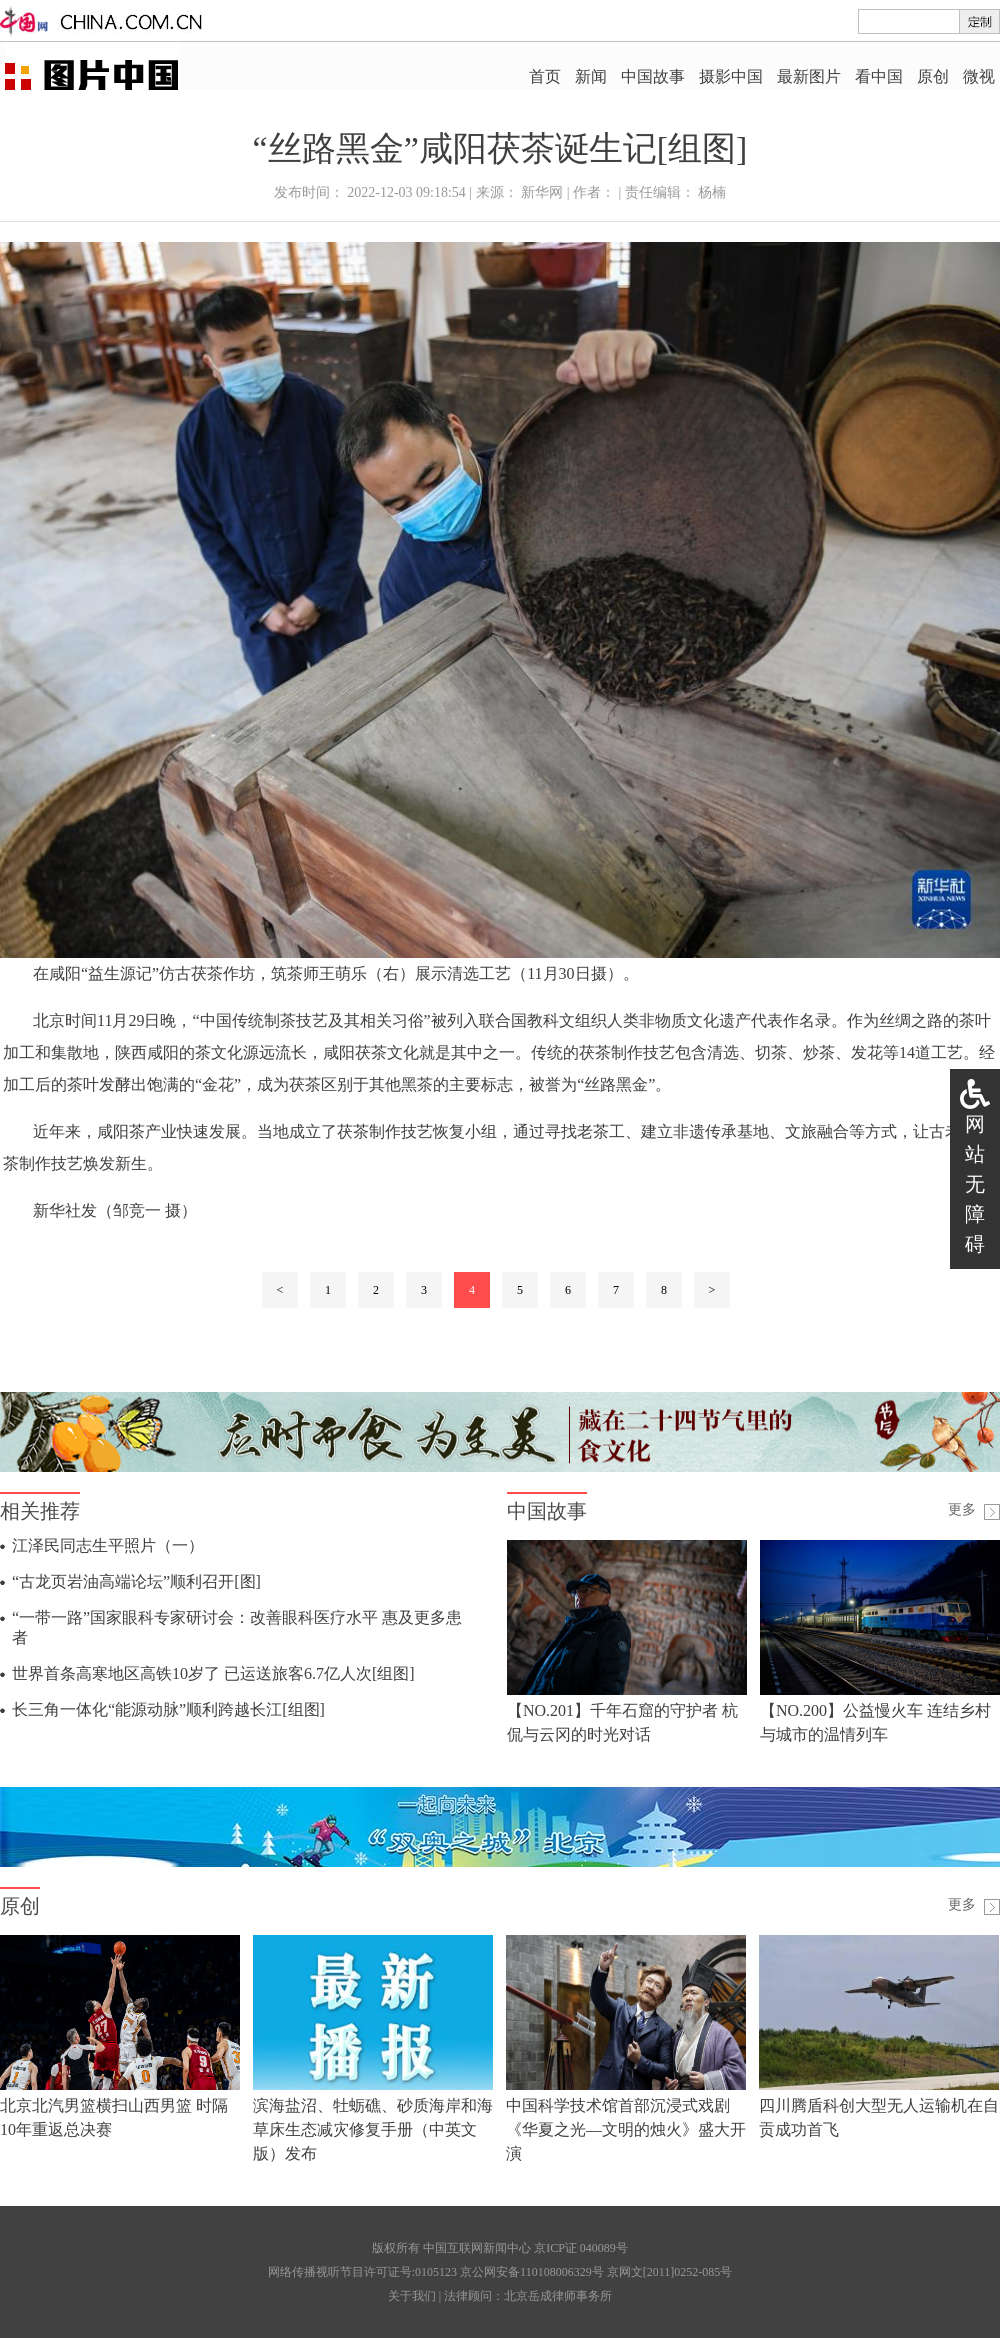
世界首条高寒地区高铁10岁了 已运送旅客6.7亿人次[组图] (213, 1673)
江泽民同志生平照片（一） (108, 1545)
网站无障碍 (975, 1184)
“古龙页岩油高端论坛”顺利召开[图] (136, 1581)
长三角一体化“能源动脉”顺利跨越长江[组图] (168, 1709)
